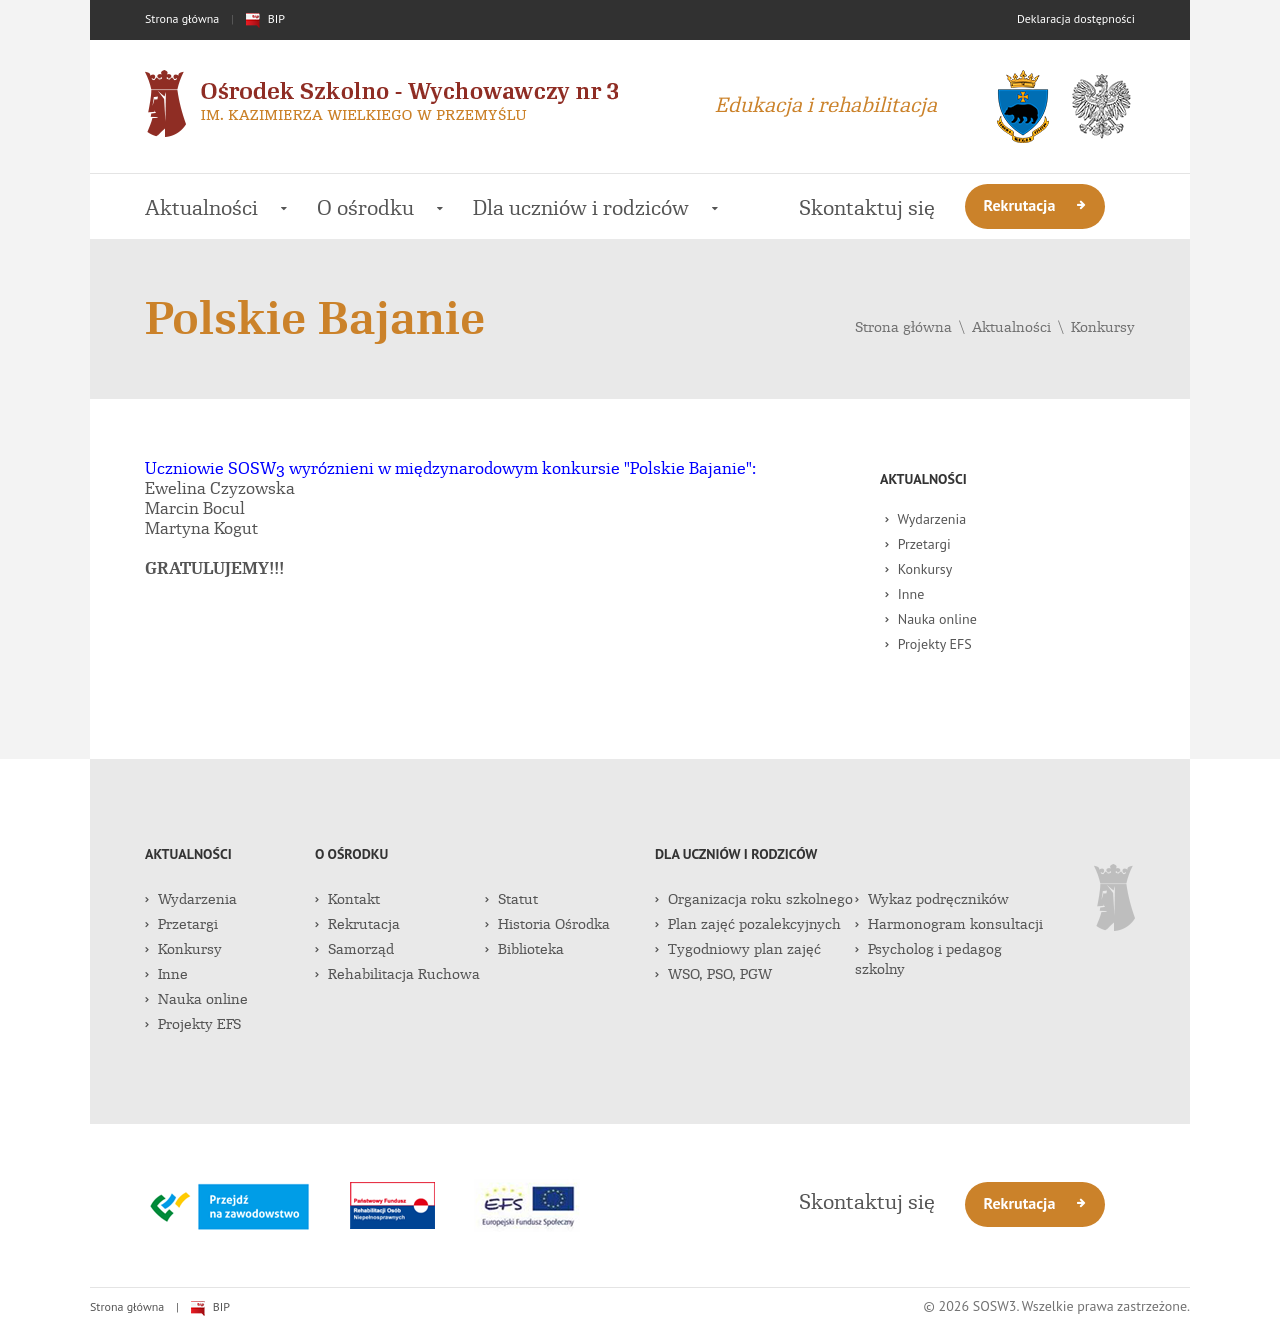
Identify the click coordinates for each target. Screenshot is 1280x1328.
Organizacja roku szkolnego (754, 899)
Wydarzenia (925, 519)
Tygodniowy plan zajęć (738, 949)
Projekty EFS (928, 644)
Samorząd (354, 949)
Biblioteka (524, 949)
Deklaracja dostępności (1076, 18)
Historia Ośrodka (547, 924)
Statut (511, 899)
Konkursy (1103, 327)
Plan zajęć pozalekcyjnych (748, 924)
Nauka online (931, 619)
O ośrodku (380, 208)
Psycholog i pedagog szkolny (928, 959)
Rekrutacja (1035, 205)
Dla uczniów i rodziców (595, 208)
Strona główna (182, 18)
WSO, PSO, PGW (713, 974)
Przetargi (918, 544)
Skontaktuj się (867, 208)
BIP (265, 18)
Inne (904, 594)
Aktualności (216, 208)
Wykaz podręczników (932, 899)
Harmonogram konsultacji (949, 924)
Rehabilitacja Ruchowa (397, 974)
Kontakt (347, 899)
